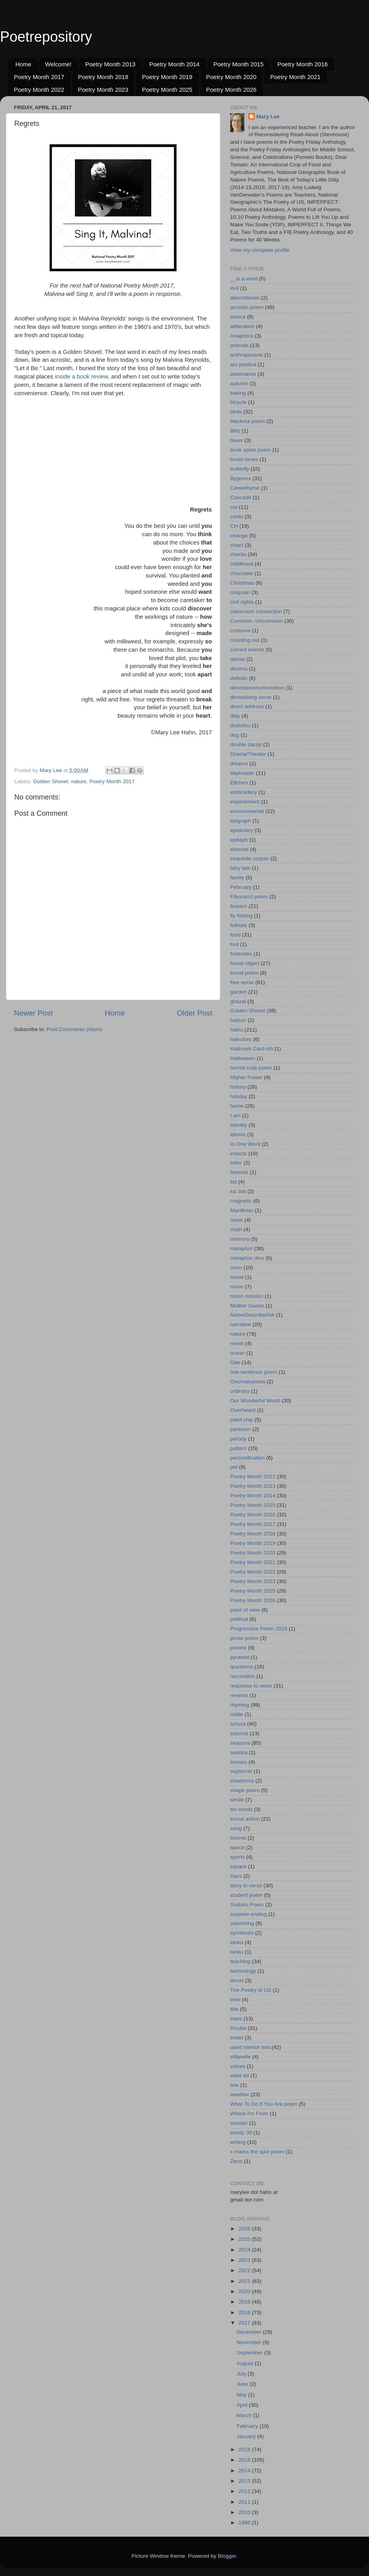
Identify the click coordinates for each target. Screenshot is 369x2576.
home (237, 1106)
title (234, 2009)
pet (234, 1467)
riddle (236, 1714)
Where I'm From (249, 2113)
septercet (241, 1771)
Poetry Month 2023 (103, 89)
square (238, 1866)
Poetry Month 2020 (231, 76)
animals (239, 345)
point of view (245, 1610)
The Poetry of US (250, 1990)
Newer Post (33, 1013)
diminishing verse (250, 697)
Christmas (242, 583)
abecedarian (244, 298)
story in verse (246, 1886)
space (237, 1847)
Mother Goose (247, 1306)
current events (247, 650)
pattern (238, 1448)
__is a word (244, 279)
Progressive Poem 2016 (258, 1629)
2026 (245, 2229)
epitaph (239, 840)
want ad (239, 2075)
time (235, 1999)
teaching (240, 1961)
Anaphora (242, 336)
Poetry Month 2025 (167, 89)
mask (236, 1220)
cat (233, 507)
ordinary (240, 1391)
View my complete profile (260, 250)
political (239, 1619)
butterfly (239, 469)
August (245, 2363)
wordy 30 (241, 2133)
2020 (245, 2291)
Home (23, 64)
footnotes (241, 954)
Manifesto (242, 1210)
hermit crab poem (251, 1068)
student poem (246, 1895)
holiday (238, 1096)
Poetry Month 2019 (167, 76)
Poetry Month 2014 (174, 64)
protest (238, 1648)
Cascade (240, 497)
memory (240, 1239)
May (242, 2395)
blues (236, 440)
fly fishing (241, 916)
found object (244, 963)
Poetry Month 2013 (110, 64)
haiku (236, 1030)
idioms (238, 1134)
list (233, 1182)
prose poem (244, 1638)
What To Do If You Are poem (263, 2104)
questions (241, 1667)
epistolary (241, 830)
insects (238, 1154)
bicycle (238, 402)
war (234, 2085)
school (238, 1724)
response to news (251, 1686)
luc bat (238, 1191)
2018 (245, 2312)
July (242, 2374)
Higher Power (246, 1077)
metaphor (241, 1248)
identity (238, 1125)
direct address (247, 706)
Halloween (242, 1058)
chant (236, 545)
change (239, 536)
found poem (244, 973)
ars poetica (243, 364)
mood (237, 1277)
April (242, 2405)
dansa (237, 659)
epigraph (240, 821)
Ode (235, 1362)
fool (234, 944)
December (249, 2332)
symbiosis (242, 1933)
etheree (239, 849)
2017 (245, 2323)
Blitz (235, 431)
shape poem (244, 1790)
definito (239, 678)
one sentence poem (253, 1372)
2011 (245, 2502)
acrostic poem (246, 307)
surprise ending (248, 1914)
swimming (242, 1923)
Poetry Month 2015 (238, 64)
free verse (242, 982)
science (239, 1733)
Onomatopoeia (247, 1382)
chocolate (241, 573)
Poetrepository (46, 37)
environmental (247, 811)
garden (238, 992)
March (244, 2415)
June (243, 2384)
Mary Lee (268, 117)
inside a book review (81, 376)
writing (238, 2142)
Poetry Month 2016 (302, 64)
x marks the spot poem (257, 2152)
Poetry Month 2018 (103, 76)
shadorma (242, 1781)
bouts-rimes (244, 459)
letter (236, 1163)
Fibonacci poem (249, 897)
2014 (245, 2471)
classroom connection (256, 611)
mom (236, 1268)
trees (236, 2019)
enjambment (244, 802)
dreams (239, 764)
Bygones (240, 478)
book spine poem (250, 450)
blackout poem (247, 421)
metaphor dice (247, 1258)
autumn (239, 383)
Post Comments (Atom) (74, 1029)
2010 (245, 2512)
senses (238, 1762)
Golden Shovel (50, 781)
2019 (245, 2302)
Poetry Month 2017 (39, 76)
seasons (240, 1743)
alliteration (242, 326)
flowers (238, 906)
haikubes (241, 1039)
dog (234, 735)
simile (237, 1800)
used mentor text (250, 2047)
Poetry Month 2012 (252, 1476)
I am (235, 1115)
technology (243, 1971)
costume (240, 630)
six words (241, 1809)
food (235, 935)
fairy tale (240, 868)
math (236, 1229)
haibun (238, 1020)
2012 (245, 2491)
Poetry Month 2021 (295, 76)
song (236, 1828)
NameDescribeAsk (252, 1315)
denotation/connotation (257, 688)
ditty (235, 716)
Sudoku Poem (247, 1905)
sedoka (239, 1752)
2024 (245, 2250)
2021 (245, 2281)
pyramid (239, 1657)
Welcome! (58, 64)
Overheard (243, 1410)
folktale (238, 925)
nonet (237, 1343)
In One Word (245, 1144)
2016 (245, 2449)
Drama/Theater (248, 754)
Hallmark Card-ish (251, 1049)
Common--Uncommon (256, 621)
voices (237, 2066)
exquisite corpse (249, 858)
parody (238, 1439)
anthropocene (246, 355)
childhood (241, 564)
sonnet (238, 1838)
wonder (239, 2123)
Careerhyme (244, 488)
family (237, 878)
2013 (245, 2481)
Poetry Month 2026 (231, 89)
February (241, 887)
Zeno (236, 2161)
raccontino (242, 1676)
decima (239, 669)
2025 (245, 2239)
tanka (236, 1942)
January (246, 2436)
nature (78, 781)
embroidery (243, 792)
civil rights (242, 602)
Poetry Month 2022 (39, 89)
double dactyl (246, 744)
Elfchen (239, 783)
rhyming (239, 1705)
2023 (245, 2260)
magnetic (241, 1201)
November (249, 2342)
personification (247, 1458)
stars (236, 1876)
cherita (238, 554)
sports (237, 1857)
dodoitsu (240, 725)
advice (238, 317)
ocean (237, 1353)
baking (238, 393)
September (250, 2353)
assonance (243, 374)
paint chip (241, 1420)
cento (236, 516)
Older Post (194, 1013)
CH (234, 526)
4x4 (234, 288)
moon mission (246, 1296)
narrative (240, 1324)
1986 (245, 2523)
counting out (244, 640)
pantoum (240, 1429)
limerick (239, 1172)
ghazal (238, 1001)
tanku (236, 1952)
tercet (237, 1980)
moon (237, 1287)
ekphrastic (242, 773)
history (238, 1087)
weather (239, 2094)
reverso (239, 1695)
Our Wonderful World (255, 1401)
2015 (245, 2460)
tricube (238, 2028)
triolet (236, 2038)
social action (244, 1819)
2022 (245, 2270)
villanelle (240, 2057)
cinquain (240, 592)
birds (236, 412)
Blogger (227, 2556)
